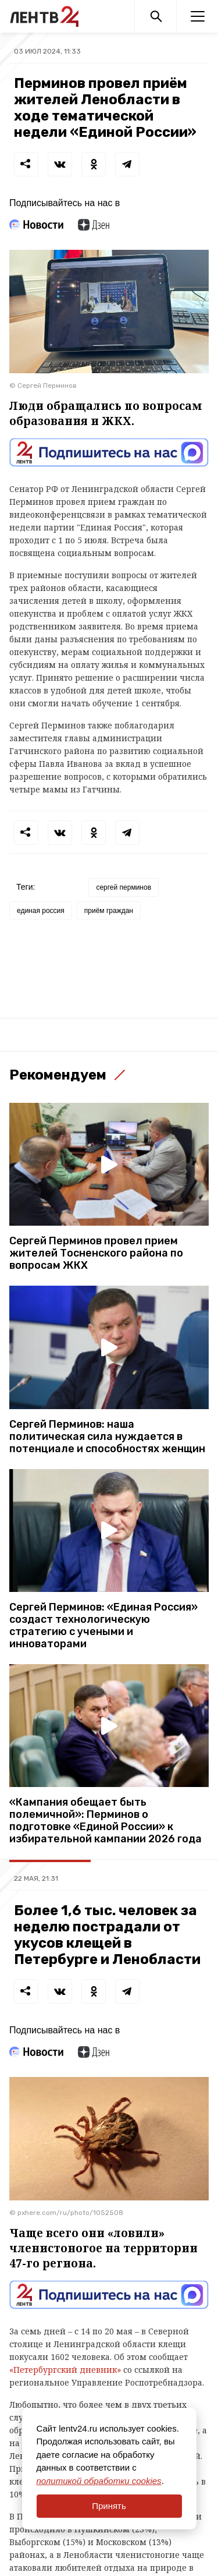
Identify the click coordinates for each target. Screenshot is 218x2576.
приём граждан (108, 911)
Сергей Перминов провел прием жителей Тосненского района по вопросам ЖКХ (96, 1253)
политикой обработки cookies (99, 2481)
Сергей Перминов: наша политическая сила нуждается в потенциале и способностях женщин (107, 1436)
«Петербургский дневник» (65, 2369)
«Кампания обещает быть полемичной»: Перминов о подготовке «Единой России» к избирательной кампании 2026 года (105, 1820)
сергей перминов (123, 887)
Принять (109, 2506)
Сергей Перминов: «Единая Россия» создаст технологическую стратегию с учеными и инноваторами (103, 1625)
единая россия (41, 911)
